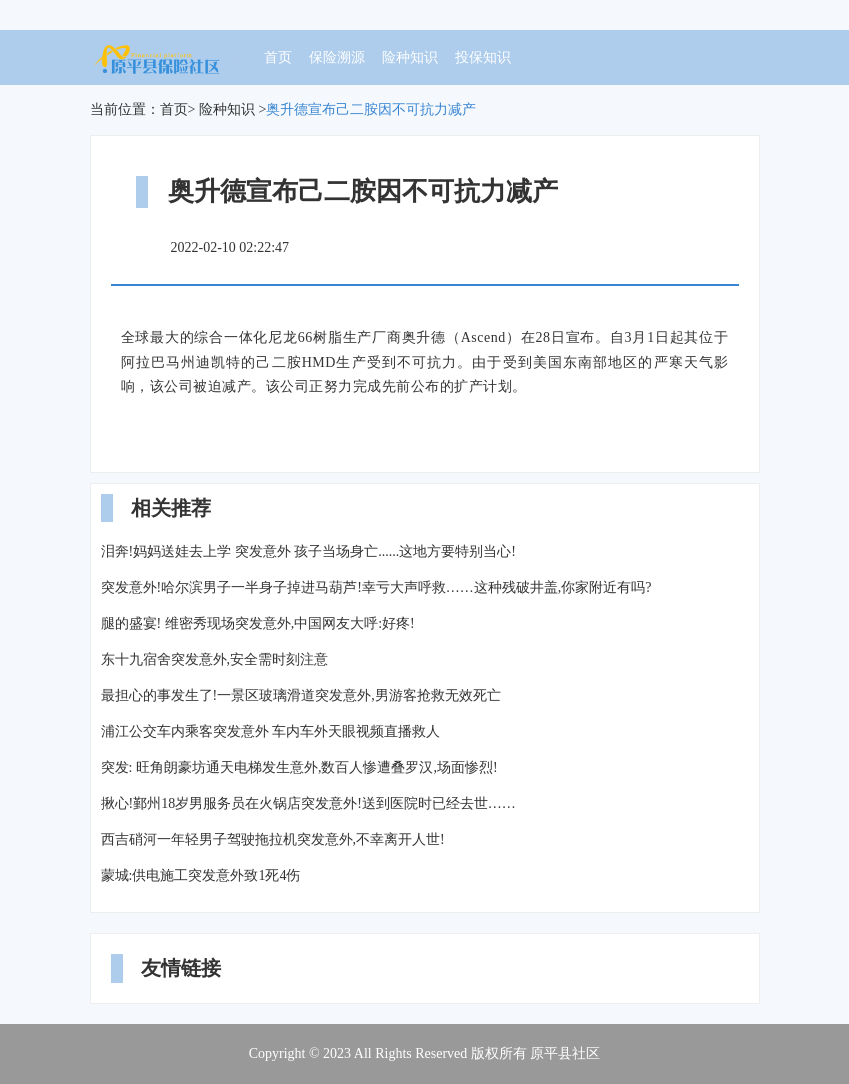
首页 (278, 57)
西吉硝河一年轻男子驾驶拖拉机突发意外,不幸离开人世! (273, 839)
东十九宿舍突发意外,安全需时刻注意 (215, 659)
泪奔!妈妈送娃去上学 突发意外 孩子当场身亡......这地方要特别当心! (308, 551)
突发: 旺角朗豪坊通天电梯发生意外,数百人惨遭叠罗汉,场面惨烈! (299, 767)
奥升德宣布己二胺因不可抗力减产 (371, 109)
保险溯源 (337, 57)
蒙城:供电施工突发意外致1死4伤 (201, 875)
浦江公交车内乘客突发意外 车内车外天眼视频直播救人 (271, 731)
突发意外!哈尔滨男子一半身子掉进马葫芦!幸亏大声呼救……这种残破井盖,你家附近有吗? (376, 587)
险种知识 (410, 57)
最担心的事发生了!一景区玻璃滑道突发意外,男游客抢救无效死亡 (301, 695)
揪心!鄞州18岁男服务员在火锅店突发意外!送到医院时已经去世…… (308, 803)
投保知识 (483, 57)
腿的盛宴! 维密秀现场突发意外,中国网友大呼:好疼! (258, 623)
